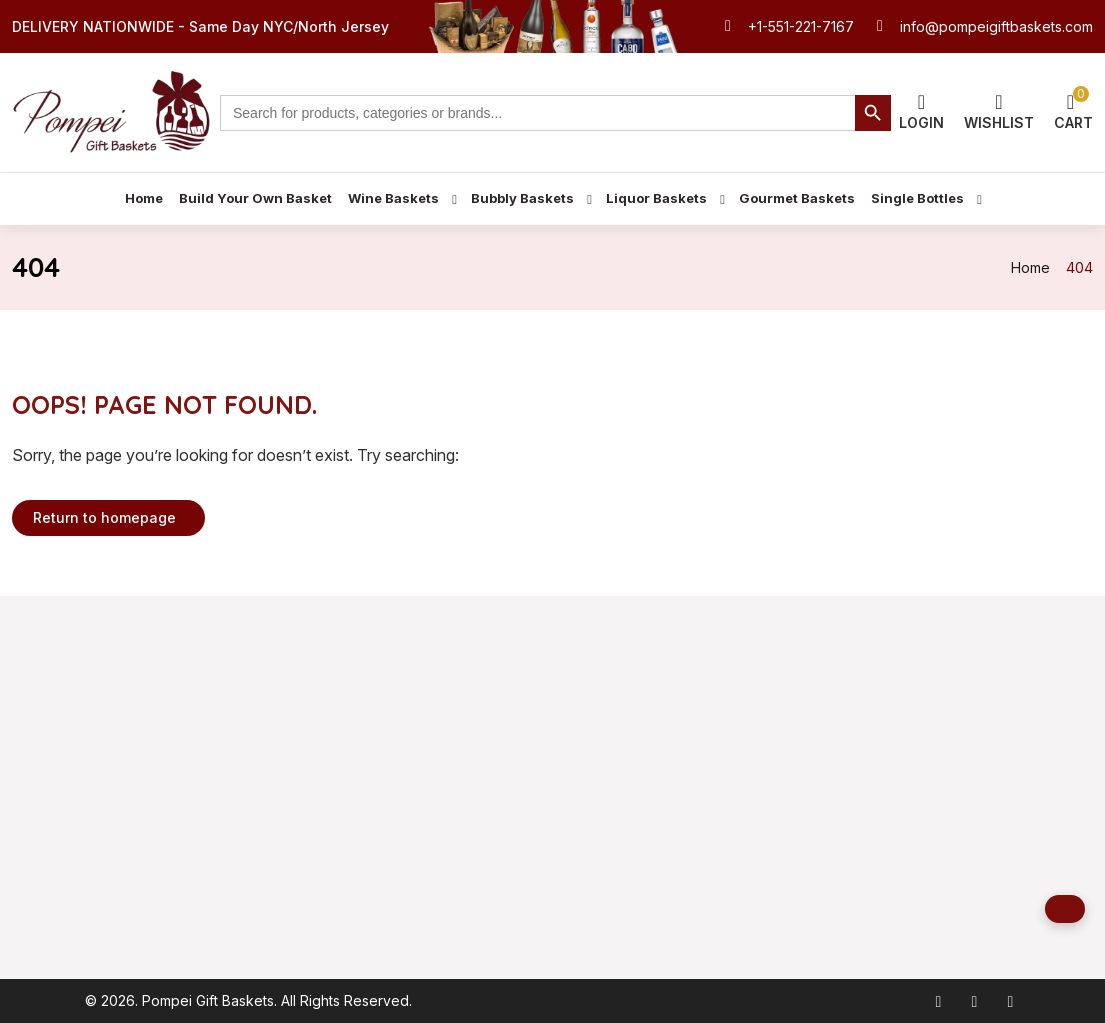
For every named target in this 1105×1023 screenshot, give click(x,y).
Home (144, 198)
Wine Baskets (393, 198)
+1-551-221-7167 (801, 26)
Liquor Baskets (656, 198)
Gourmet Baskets (797, 198)
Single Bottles (917, 198)
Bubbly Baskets (522, 198)
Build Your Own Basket (255, 198)
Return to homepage (104, 517)
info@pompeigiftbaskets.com (996, 26)
